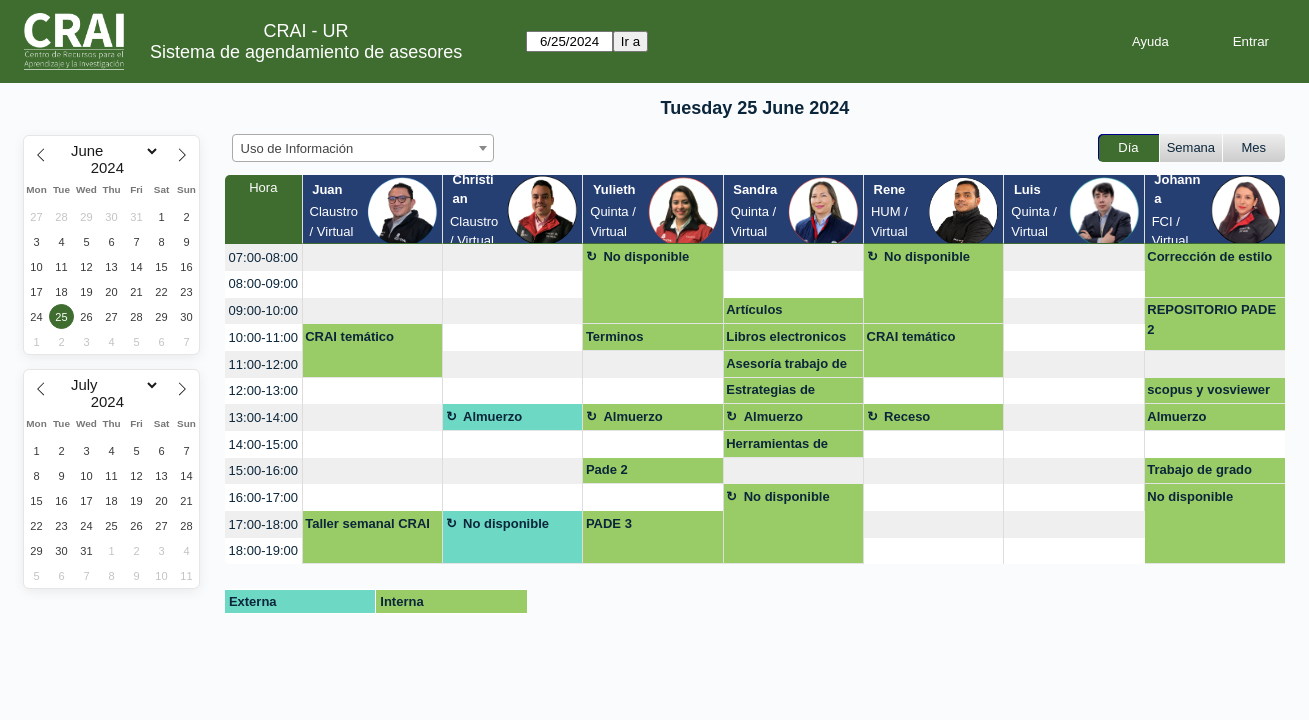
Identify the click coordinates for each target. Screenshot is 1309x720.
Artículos (754, 309)
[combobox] (363, 148)
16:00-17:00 (263, 497)
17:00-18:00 (263, 524)
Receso (907, 416)
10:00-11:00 (263, 337)
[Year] (112, 168)
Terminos (615, 336)
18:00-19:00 (263, 550)
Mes (1254, 147)
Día (1128, 147)
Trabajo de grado (1199, 469)
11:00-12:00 (263, 364)
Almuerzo (492, 416)
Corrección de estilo (1209, 256)
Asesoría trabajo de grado (786, 367)
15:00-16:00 (263, 470)
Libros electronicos (786, 336)
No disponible (646, 256)
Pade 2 (607, 469)
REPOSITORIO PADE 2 (1211, 319)
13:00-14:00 (263, 417)
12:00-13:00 (263, 390)
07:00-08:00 (263, 257)
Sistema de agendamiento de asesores (306, 52)
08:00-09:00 (263, 283)
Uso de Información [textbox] (297, 148)
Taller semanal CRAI (367, 523)
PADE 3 (609, 523)
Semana (1191, 147)
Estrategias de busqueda (770, 393)
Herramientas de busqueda (777, 447)
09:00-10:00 (263, 310)
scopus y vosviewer (1208, 389)
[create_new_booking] (372, 257)
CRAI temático (349, 336)
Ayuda (1150, 41)
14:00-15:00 (263, 444)
